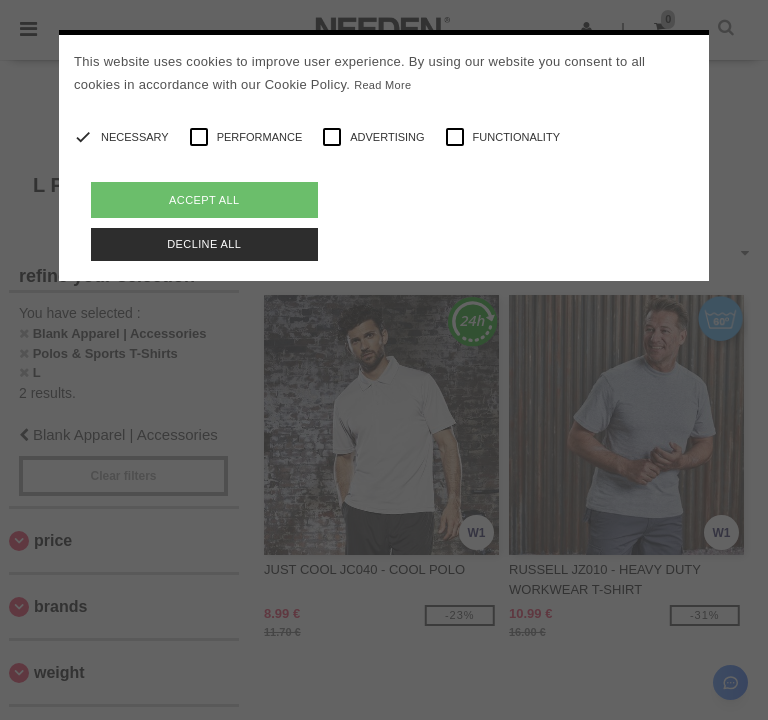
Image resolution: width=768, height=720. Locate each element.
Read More (382, 85)
